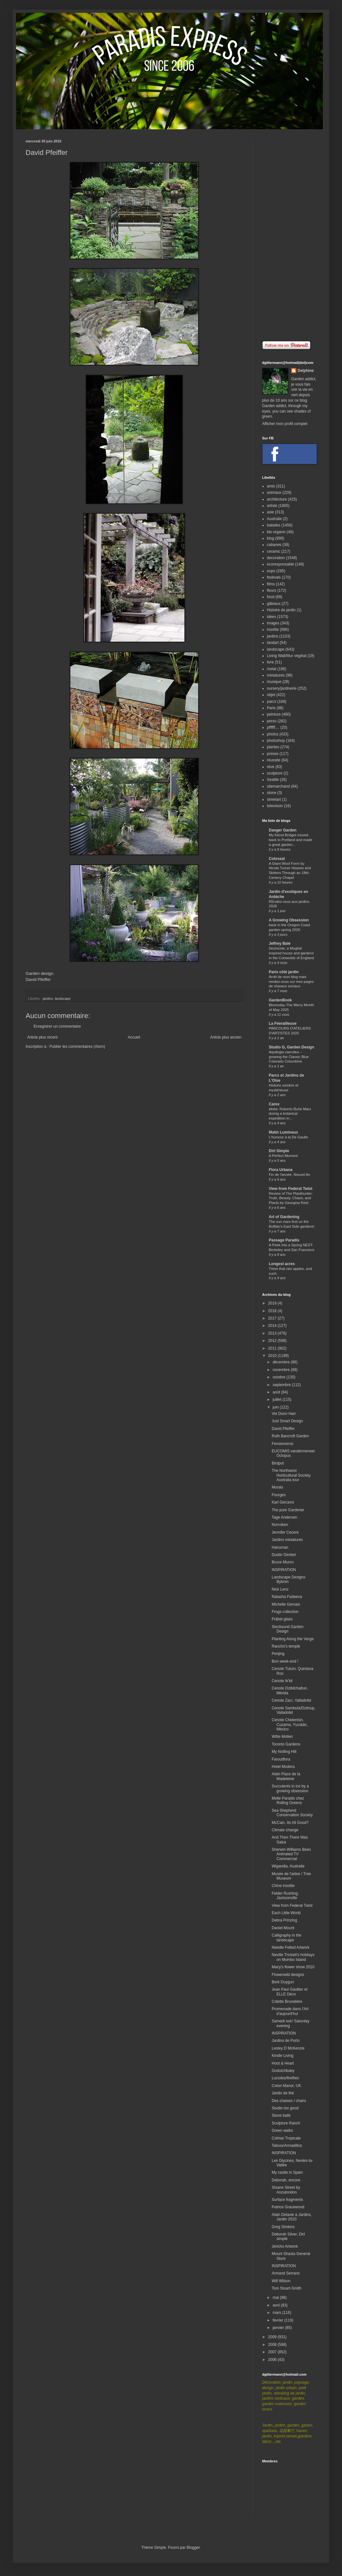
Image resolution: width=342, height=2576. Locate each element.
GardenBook (280, 1000)
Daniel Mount (283, 1928)
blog (270, 538)
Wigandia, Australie (288, 1866)
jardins (48, 998)
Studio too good (285, 2108)
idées (271, 616)
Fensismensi (282, 1443)
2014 (273, 1325)
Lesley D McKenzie (288, 2048)
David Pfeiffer (38, 979)
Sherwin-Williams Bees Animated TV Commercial (291, 1854)
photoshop (276, 740)
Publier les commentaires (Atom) (77, 1046)
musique (274, 681)
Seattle (273, 779)
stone (271, 792)
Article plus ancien (225, 1037)
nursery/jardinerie (282, 688)
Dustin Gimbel (284, 1555)
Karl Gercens (283, 1502)
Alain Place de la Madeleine (286, 1776)
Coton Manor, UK (286, 2085)
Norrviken (280, 1524)
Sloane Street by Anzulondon (286, 2189)
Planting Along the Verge (293, 1639)
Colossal (277, 858)
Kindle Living (282, 2055)
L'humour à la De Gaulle (288, 1137)
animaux (274, 492)
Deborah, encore (286, 2180)
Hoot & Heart (283, 2063)
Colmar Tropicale (286, 2138)
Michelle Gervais (286, 1604)
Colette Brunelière (287, 2001)
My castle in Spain (287, 2172)
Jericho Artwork (285, 2246)
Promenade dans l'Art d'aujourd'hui (290, 2011)
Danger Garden (283, 830)
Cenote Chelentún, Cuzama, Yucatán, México (290, 1724)
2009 (273, 2337)
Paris (271, 708)
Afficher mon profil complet (284, 423)
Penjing (278, 1653)
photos (272, 734)
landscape (62, 998)
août (277, 1392)
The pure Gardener (288, 1510)
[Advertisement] (289, 235)
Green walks (282, 2130)
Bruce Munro (283, 1562)
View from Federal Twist (290, 1188)
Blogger (193, 2547)
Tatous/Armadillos (287, 2145)
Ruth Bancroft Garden (290, 1436)
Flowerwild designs (288, 1974)
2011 (273, 1348)
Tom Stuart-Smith (286, 2288)
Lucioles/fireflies (285, 2078)
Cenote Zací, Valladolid (291, 1700)
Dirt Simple (279, 1151)
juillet (278, 1399)
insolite (273, 629)
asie (270, 512)
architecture (277, 499)
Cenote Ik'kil (282, 1681)
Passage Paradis (284, 1240)
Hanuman (280, 1547)
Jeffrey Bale (280, 943)
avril (277, 2305)
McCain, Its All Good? (290, 1822)
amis (271, 486)
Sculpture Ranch (286, 2123)
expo (271, 571)
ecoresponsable (280, 564)
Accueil (134, 1037)
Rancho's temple (286, 1646)
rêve (270, 767)
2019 (273, 1303)
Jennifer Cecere (285, 1532)
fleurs (271, 590)
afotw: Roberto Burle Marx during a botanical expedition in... (290, 1113)
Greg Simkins (283, 2227)
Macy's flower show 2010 (293, 1967)
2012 (273, 1340)
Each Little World (286, 1913)
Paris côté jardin (284, 972)
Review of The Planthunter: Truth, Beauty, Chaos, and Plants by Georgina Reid (291, 1198)
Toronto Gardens (286, 1744)
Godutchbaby (283, 2070)
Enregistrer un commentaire (57, 1026)
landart (273, 642)
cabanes (274, 544)
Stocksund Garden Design (287, 1629)
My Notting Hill (284, 1751)
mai (276, 2297)
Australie (274, 519)
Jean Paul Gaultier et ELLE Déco (289, 1991)
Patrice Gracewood (288, 2207)
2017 (273, 1318)
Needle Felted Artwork (290, 1947)
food (270, 597)
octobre (279, 1377)
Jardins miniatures (287, 1539)
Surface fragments (287, 2199)
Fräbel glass (282, 1619)
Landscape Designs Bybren (288, 1579)
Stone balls (281, 2115)
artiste (272, 505)
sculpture (275, 773)
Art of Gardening (284, 1217)
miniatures (275, 675)
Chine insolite (283, 1885)
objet (271, 695)
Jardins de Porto (285, 2040)
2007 (273, 2352)
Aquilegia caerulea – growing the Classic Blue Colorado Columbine (289, 1056)
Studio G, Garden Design (291, 1047)
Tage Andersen (284, 1517)
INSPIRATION (284, 1570)
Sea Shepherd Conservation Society (292, 1812)
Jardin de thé (283, 2093)
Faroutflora (281, 1759)
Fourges (279, 1495)
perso (271, 721)
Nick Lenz (280, 1589)
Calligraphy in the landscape (286, 1937)
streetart (274, 799)
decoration (276, 558)
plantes (273, 747)
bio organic (276, 532)
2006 (273, 2359)
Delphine (306, 370)
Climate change (285, 1830)
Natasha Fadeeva (287, 1596)
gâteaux (274, 603)
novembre (282, 1370)
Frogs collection (285, 1611)
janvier (279, 2327)
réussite (273, 760)
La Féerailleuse (283, 1023)
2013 (273, 1333)
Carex (274, 1104)
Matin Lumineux (283, 1132)
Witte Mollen (282, 1736)
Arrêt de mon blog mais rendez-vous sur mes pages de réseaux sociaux (291, 981)
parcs (271, 701)
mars (277, 2312)
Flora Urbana (280, 1170)
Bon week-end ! (285, 1661)
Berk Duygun (283, 1982)
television (275, 806)
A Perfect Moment (283, 1156)
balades (273, 525)
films (271, 584)
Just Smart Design (287, 1421)
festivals (274, 577)
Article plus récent (42, 1037)
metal (271, 669)
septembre (282, 1385)
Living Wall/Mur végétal (287, 656)
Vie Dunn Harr (284, 1413)
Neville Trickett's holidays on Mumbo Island (293, 1957)
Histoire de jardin (281, 610)
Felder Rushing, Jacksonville (285, 1895)
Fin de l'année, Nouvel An (289, 1174)
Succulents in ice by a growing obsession (290, 1788)
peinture (274, 714)
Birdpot (278, 1463)
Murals (277, 1487)
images (273, 623)
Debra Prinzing (284, 1920)
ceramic (273, 551)
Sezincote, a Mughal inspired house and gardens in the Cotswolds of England (291, 953)
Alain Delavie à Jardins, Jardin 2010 (292, 2216)
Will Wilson (281, 2281)
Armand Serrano (286, 2273)
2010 (273, 1355)
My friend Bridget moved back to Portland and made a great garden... (290, 840)
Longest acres (282, 1264)
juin (276, 1407)
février (278, 2320)
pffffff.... (273, 727)
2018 (273, 1311)
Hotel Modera (283, 1766)
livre (270, 662)
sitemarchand (278, 786)
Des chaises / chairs (289, 2101)
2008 (273, 2344)
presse (272, 753)
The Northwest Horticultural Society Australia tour (291, 1475)
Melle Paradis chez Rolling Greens (288, 1800)
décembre (282, 1362)
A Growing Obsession (289, 920)
